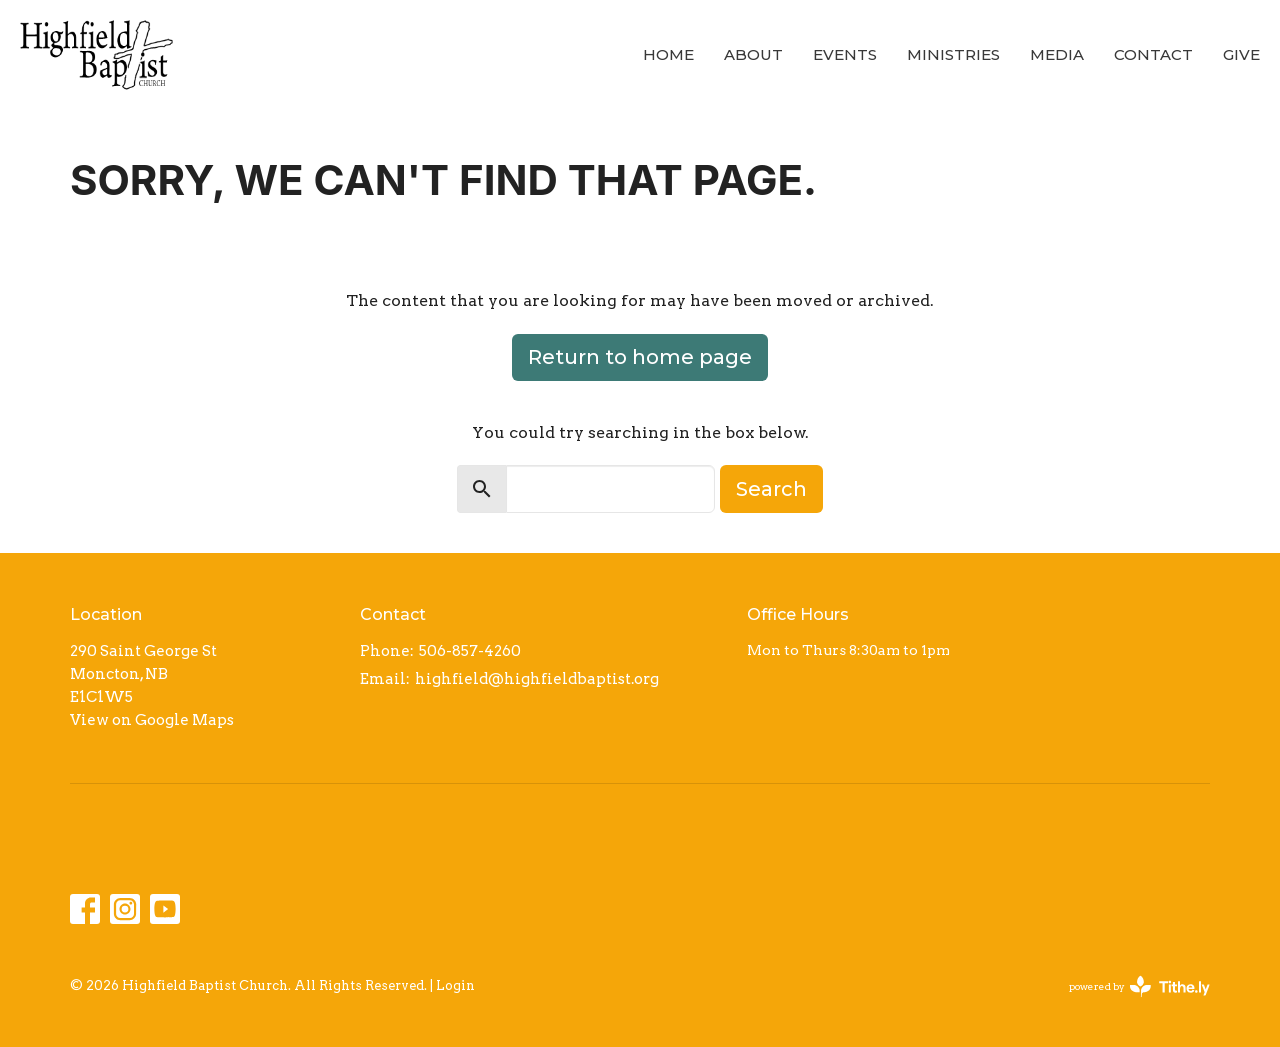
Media (1057, 54)
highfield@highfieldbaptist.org (537, 679)
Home (668, 54)
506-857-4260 (470, 651)
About (753, 54)
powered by (1139, 986)
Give (1241, 54)
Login (455, 985)
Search (771, 489)
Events (845, 54)
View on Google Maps (152, 720)
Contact (1153, 54)
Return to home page (640, 357)
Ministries (953, 54)
